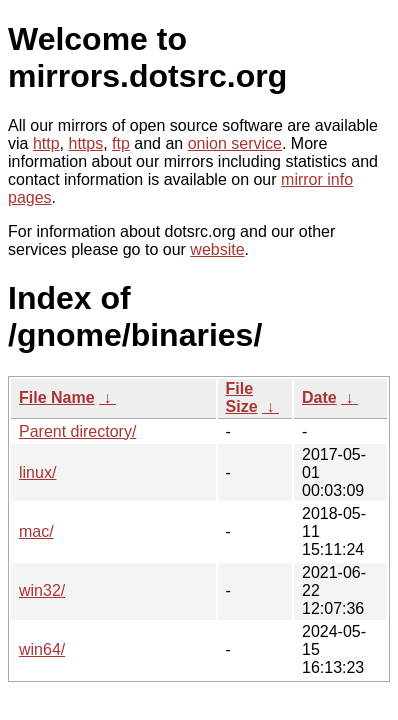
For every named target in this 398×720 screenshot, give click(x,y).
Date (319, 397)
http (46, 143)
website (217, 249)
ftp (121, 143)
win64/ (42, 649)
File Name (57, 397)
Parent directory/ (77, 431)
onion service (235, 143)
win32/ (42, 590)
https (85, 143)
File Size (242, 397)
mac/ (36, 531)
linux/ (37, 472)
